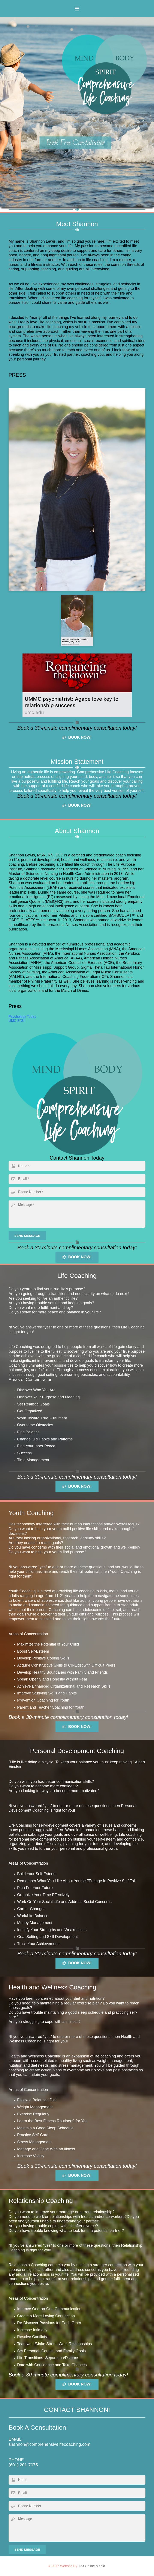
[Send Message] (27, 1235)
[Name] (77, 1166)
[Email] (77, 1179)
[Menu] (77, 8)
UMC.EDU (17, 1021)
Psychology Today (22, 1016)
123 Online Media (92, 2566)
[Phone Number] (77, 1192)
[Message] (77, 1214)
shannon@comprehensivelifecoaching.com (49, 2444)
